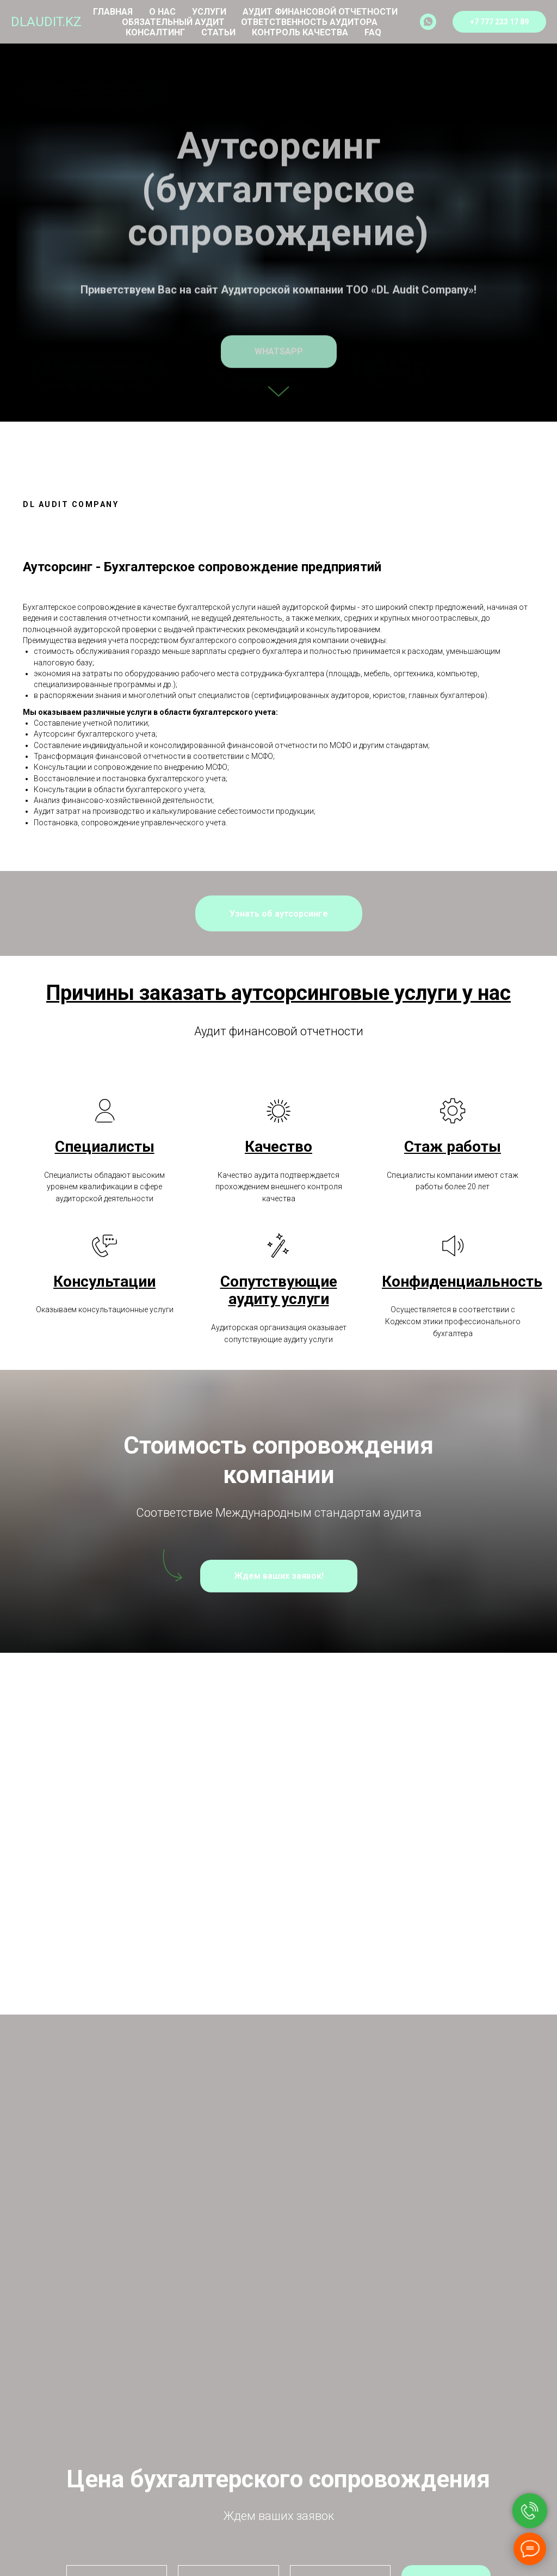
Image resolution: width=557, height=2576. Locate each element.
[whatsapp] (428, 22)
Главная (113, 12)
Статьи (218, 32)
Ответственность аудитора (309, 22)
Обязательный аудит (173, 22)
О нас (162, 12)
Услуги (209, 12)
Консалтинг (155, 32)
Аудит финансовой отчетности (320, 12)
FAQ (372, 32)
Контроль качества (300, 32)
